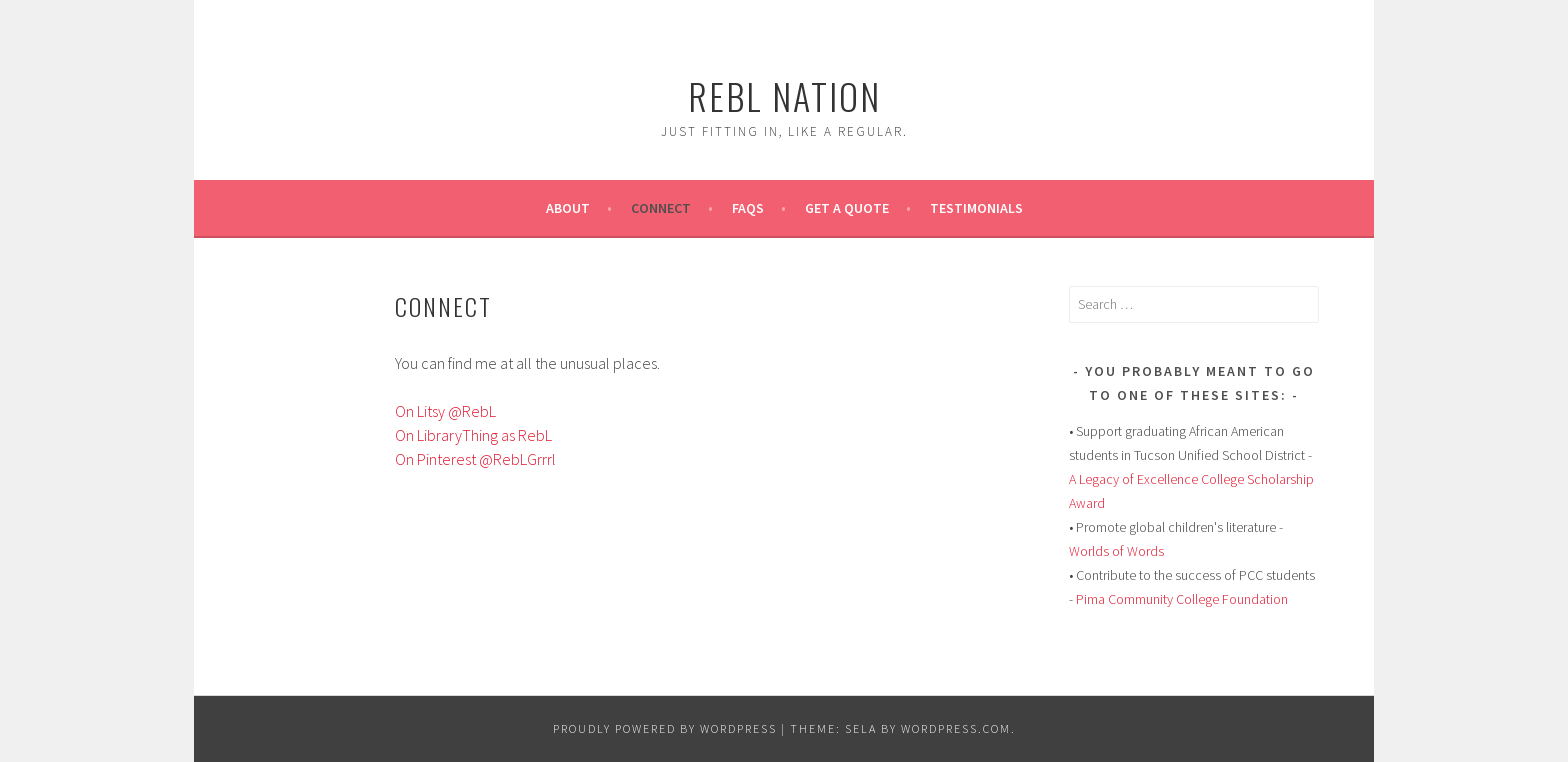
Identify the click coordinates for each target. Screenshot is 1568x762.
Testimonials (976, 208)
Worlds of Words (1116, 551)
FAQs (748, 208)
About (568, 208)
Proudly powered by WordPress (665, 728)
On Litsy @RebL (445, 411)
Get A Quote (847, 208)
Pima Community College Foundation (1182, 599)
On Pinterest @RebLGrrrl (475, 459)
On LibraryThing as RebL (473, 435)
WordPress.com (956, 728)
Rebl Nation (784, 95)
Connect (661, 208)
